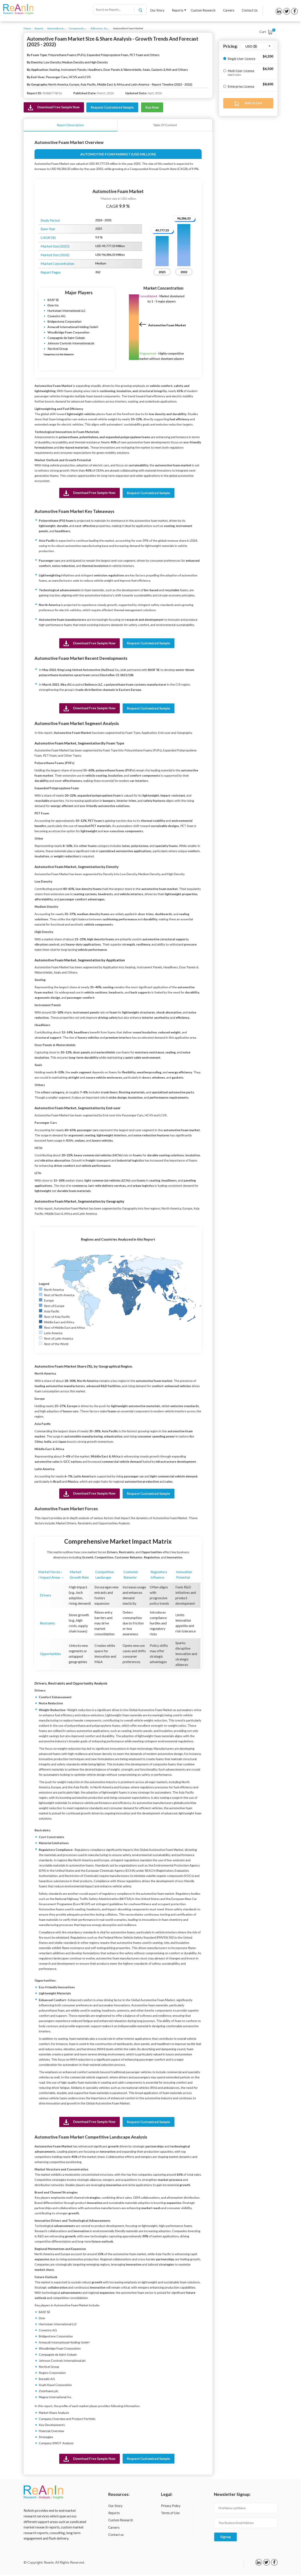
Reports (178, 10)
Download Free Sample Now (54, 107)
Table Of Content (164, 125)
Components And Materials (85, 28)
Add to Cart (248, 103)
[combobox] (257, 46)
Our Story (156, 10)
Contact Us (250, 10)
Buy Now (152, 107)
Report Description (70, 125)
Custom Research (202, 10)
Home (27, 28)
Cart (266, 32)
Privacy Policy (170, 2506)
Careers (228, 10)
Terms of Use (170, 2514)
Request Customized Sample (112, 107)
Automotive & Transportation (64, 28)
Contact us (116, 2536)
